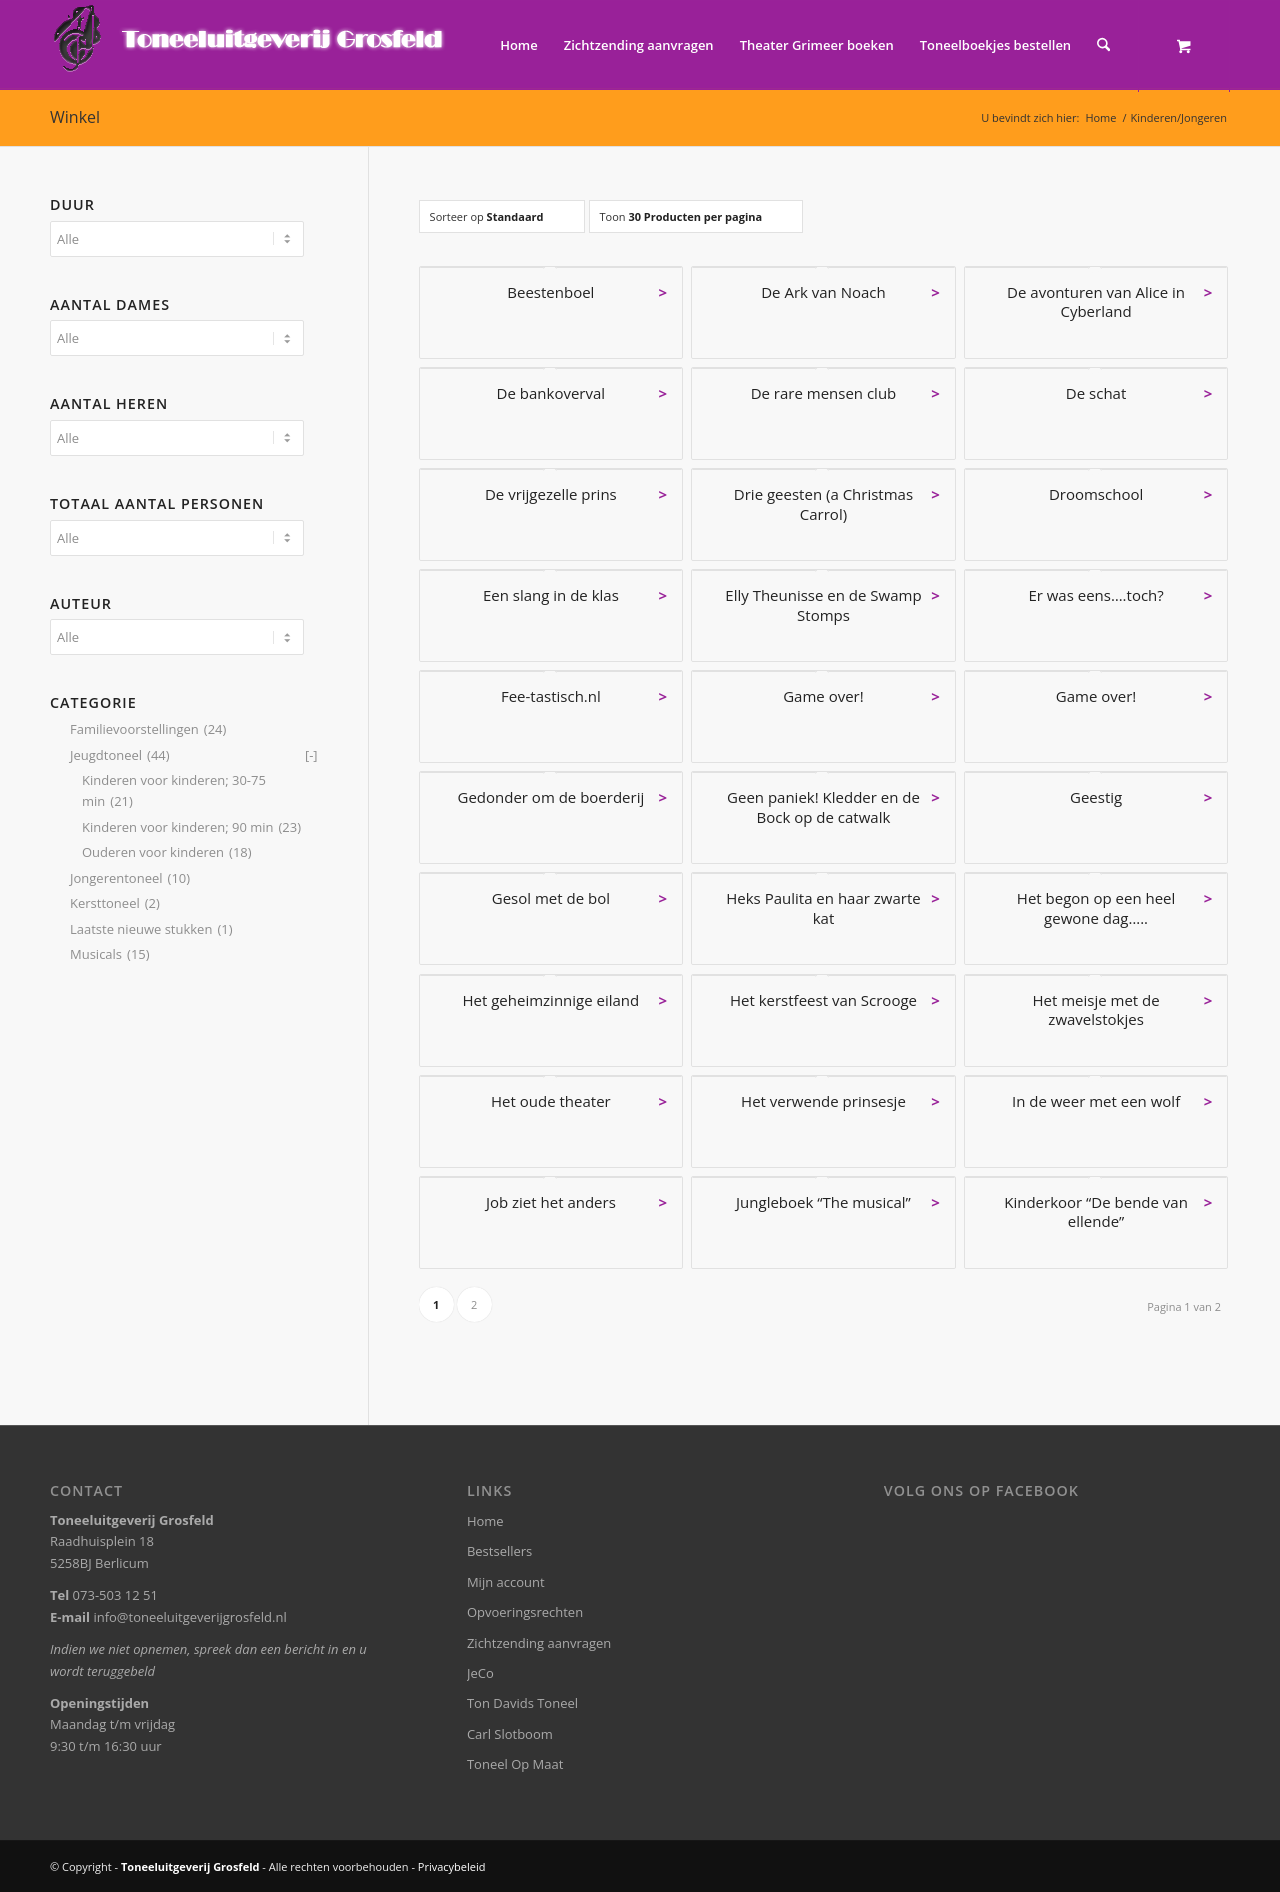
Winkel (75, 117)
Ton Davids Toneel (522, 1703)
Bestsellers (499, 1551)
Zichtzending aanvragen (539, 1643)
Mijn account (506, 1582)
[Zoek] (1103, 45)
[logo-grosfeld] (250, 45)
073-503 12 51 (115, 1595)
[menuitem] (519, 45)
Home (485, 1521)
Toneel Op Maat (515, 1764)
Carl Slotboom (510, 1734)
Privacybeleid (452, 1866)
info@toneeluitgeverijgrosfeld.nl (189, 1617)
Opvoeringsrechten (525, 1612)
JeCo (480, 1673)
